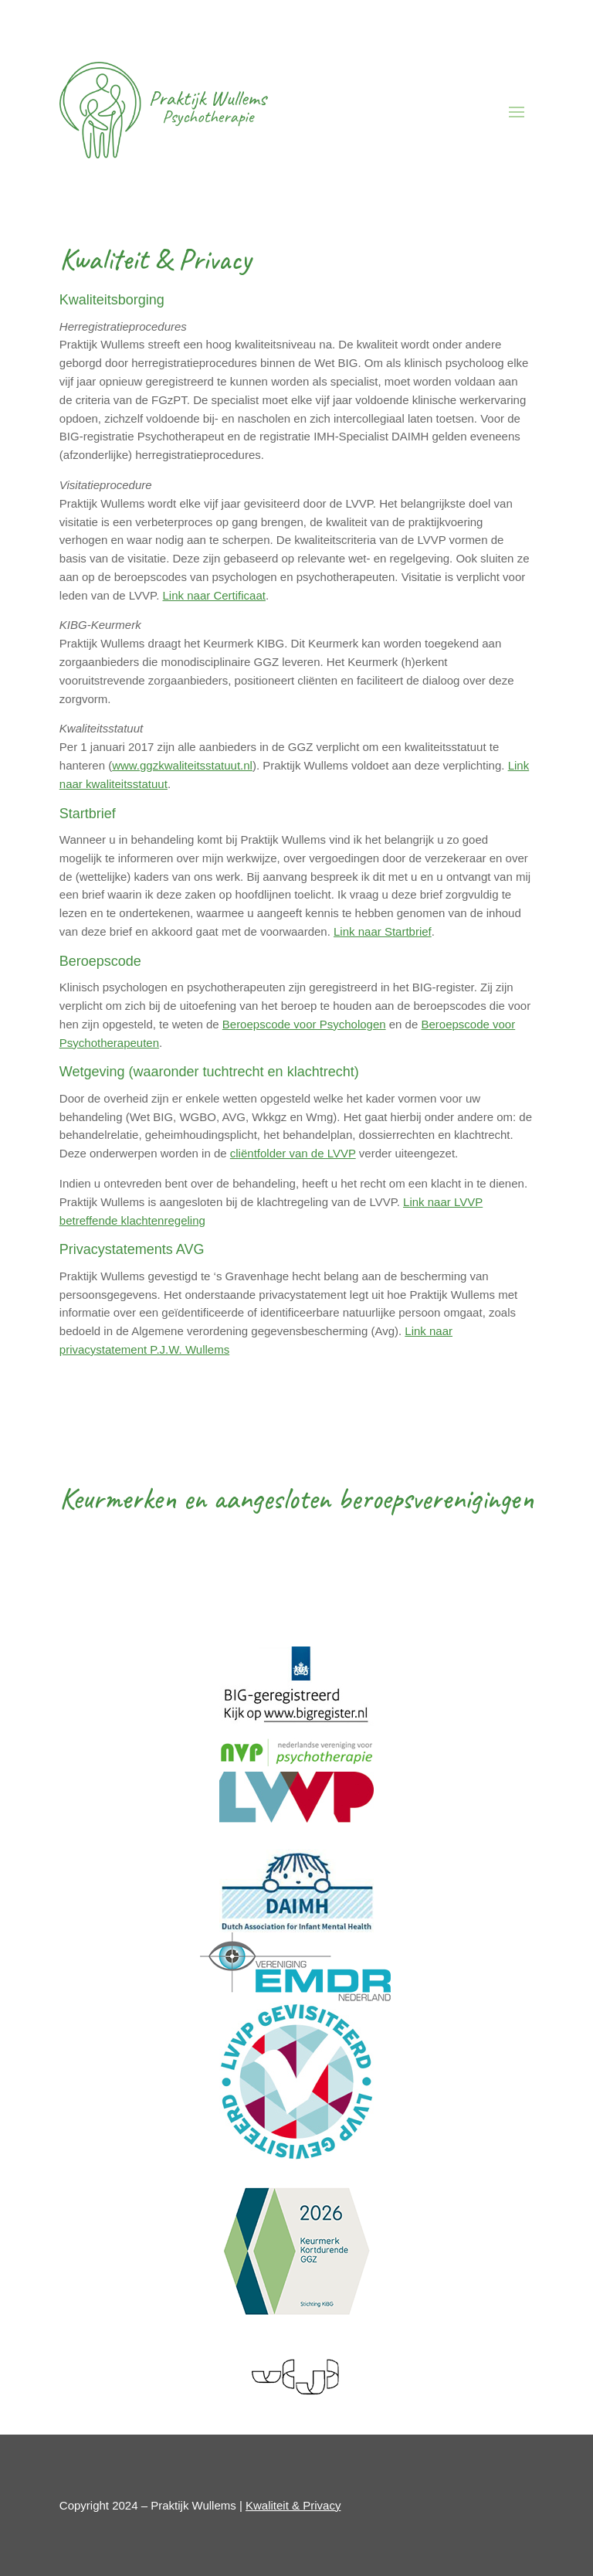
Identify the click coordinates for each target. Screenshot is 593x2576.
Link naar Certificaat (214, 595)
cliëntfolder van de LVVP (293, 1153)
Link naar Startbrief (383, 931)
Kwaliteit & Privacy (293, 2505)
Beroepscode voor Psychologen (304, 1024)
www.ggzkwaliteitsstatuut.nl (182, 765)
